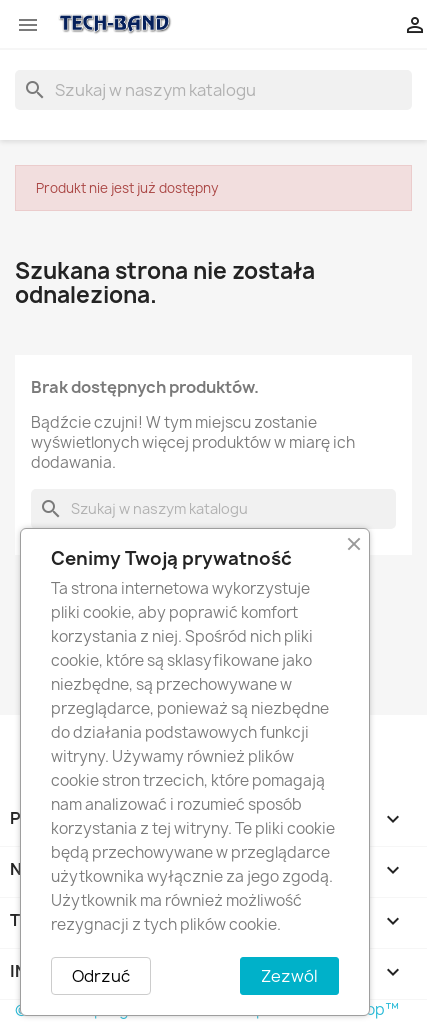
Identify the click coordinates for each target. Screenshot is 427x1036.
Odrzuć (101, 976)
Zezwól (289, 976)
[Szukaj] (213, 90)
